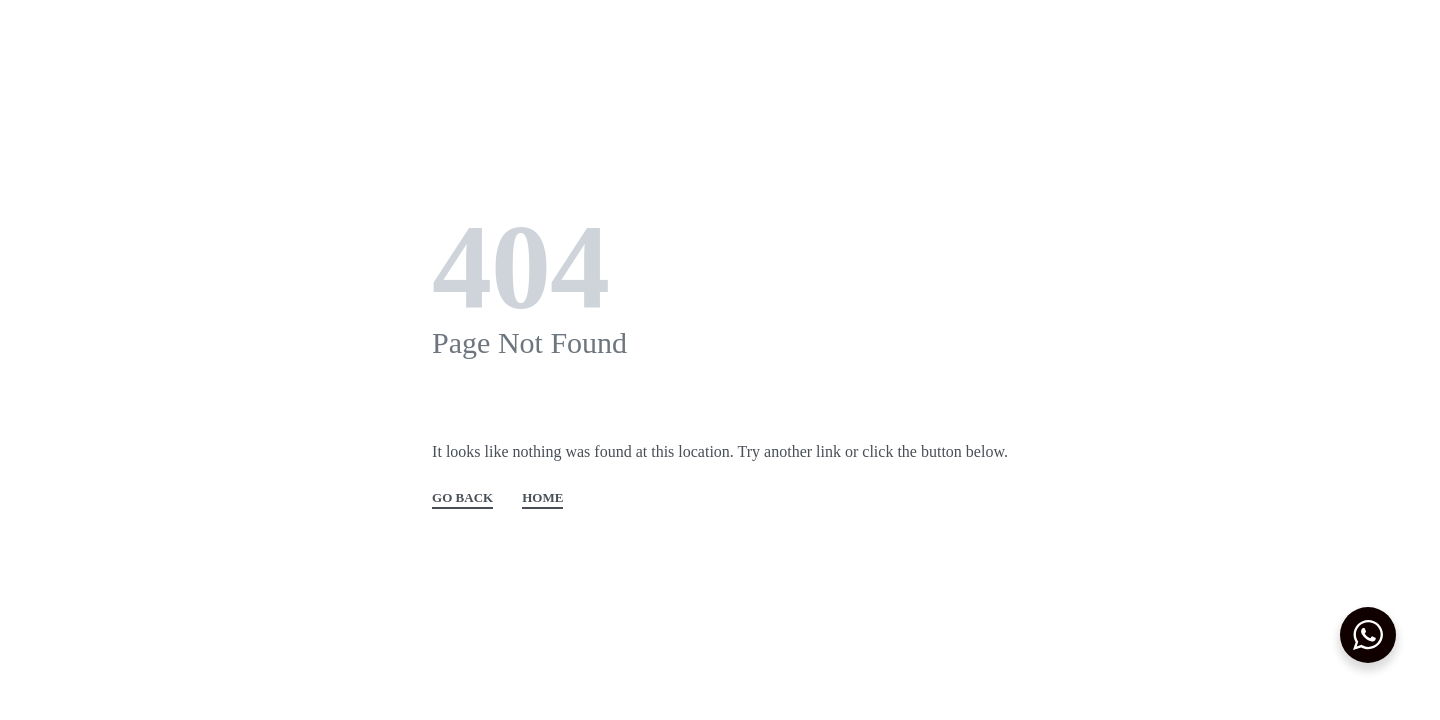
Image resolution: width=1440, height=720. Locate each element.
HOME (542, 498)
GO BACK (462, 498)
